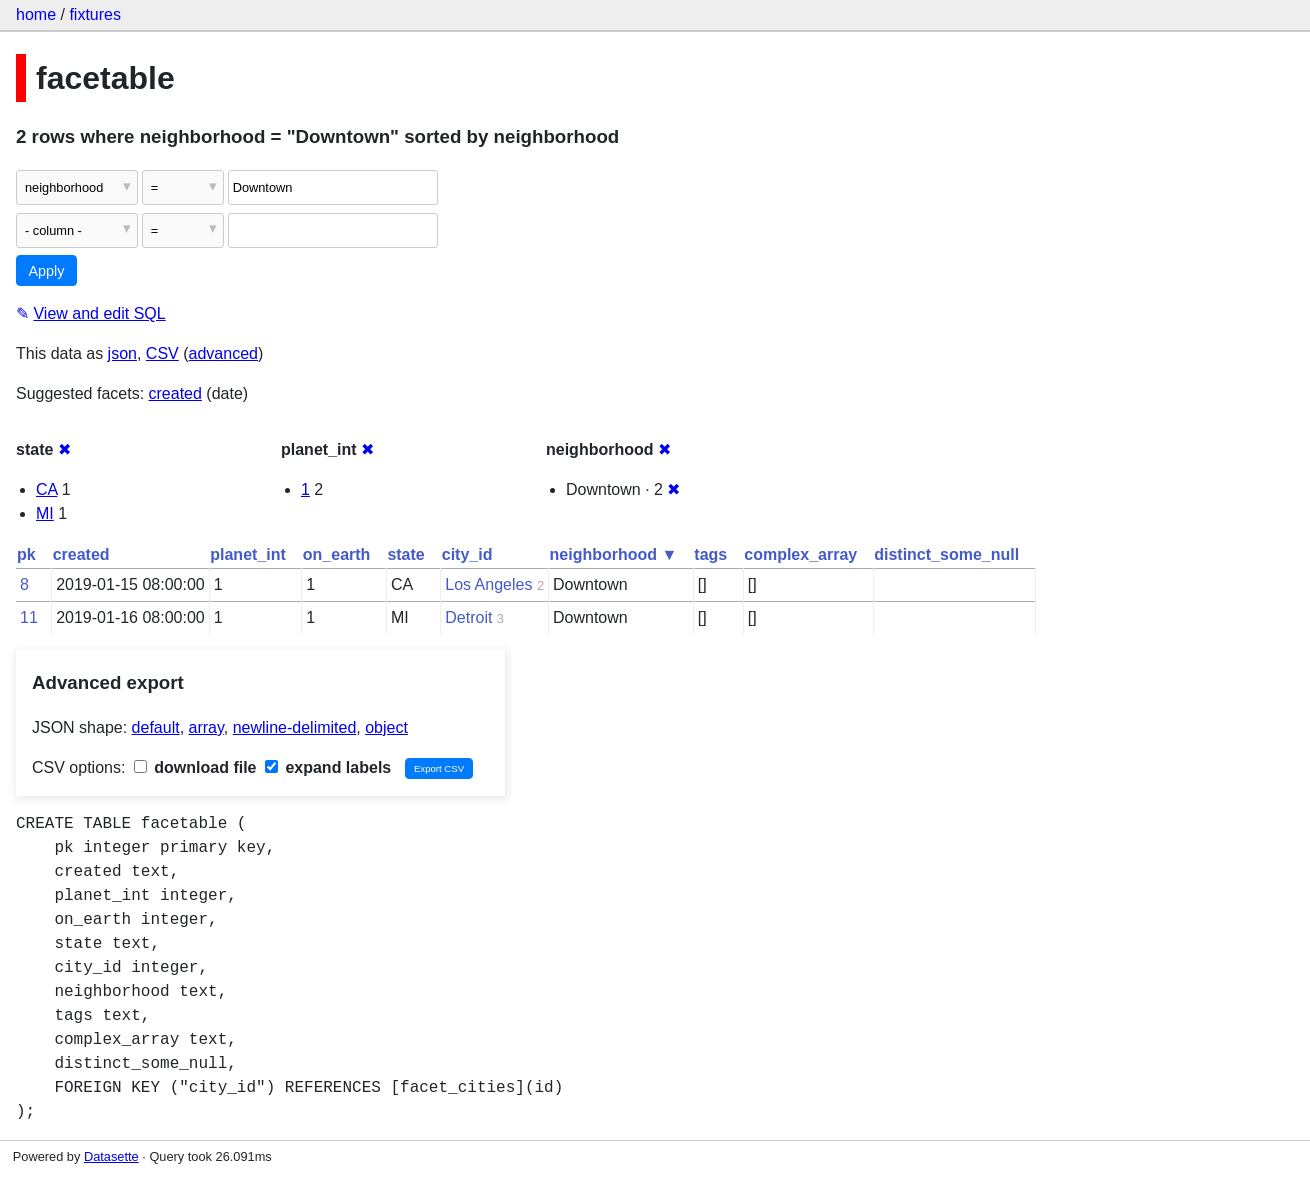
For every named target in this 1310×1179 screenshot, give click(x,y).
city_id (467, 554)
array (206, 727)
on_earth (337, 554)
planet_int (248, 554)
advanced (223, 353)
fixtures (95, 14)
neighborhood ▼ (614, 554)
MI (45, 513)
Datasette (111, 1156)
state (405, 554)
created (175, 393)
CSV (162, 353)
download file (195, 767)
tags (710, 554)
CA (46, 489)
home (36, 14)
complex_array (800, 554)
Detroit (468, 617)
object (386, 727)
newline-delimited (295, 727)
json (122, 353)
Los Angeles (488, 584)
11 (29, 617)
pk (26, 554)
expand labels (328, 767)
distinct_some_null (946, 554)
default (156, 727)
